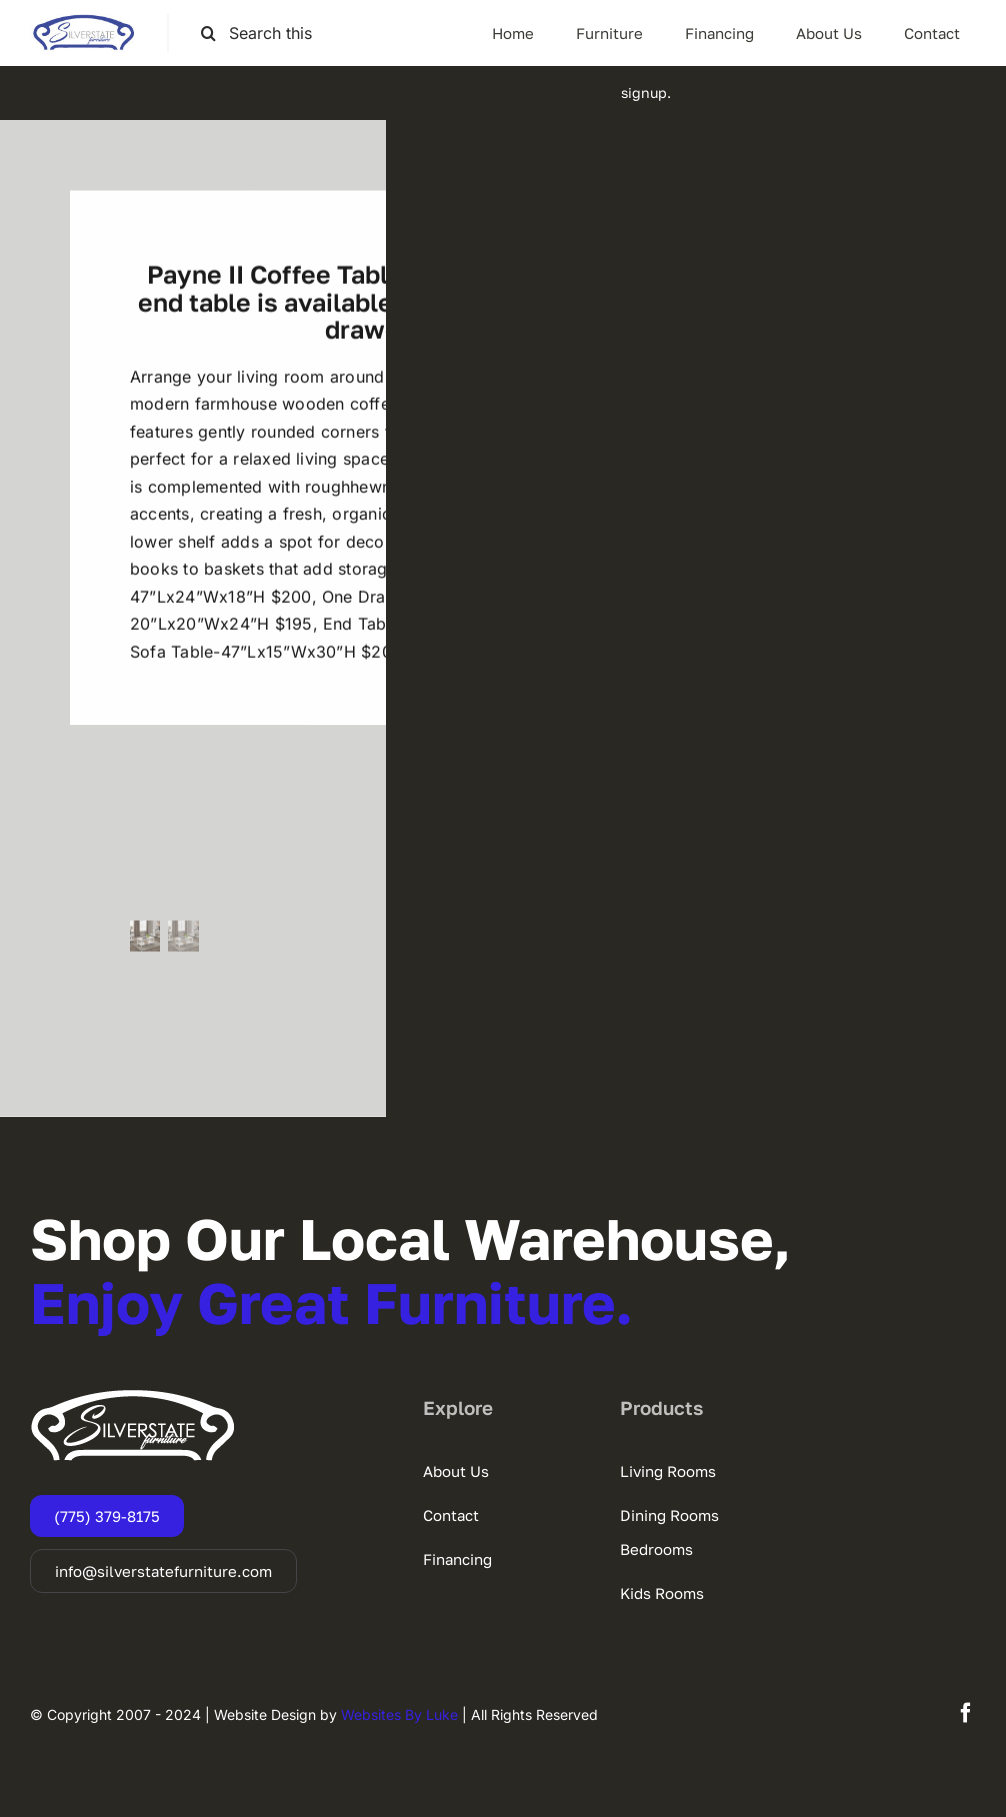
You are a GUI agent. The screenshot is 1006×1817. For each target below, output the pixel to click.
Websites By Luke (399, 1714)
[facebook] (966, 1713)
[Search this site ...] (267, 33)
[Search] (208, 33)
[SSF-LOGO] (83, 22)
